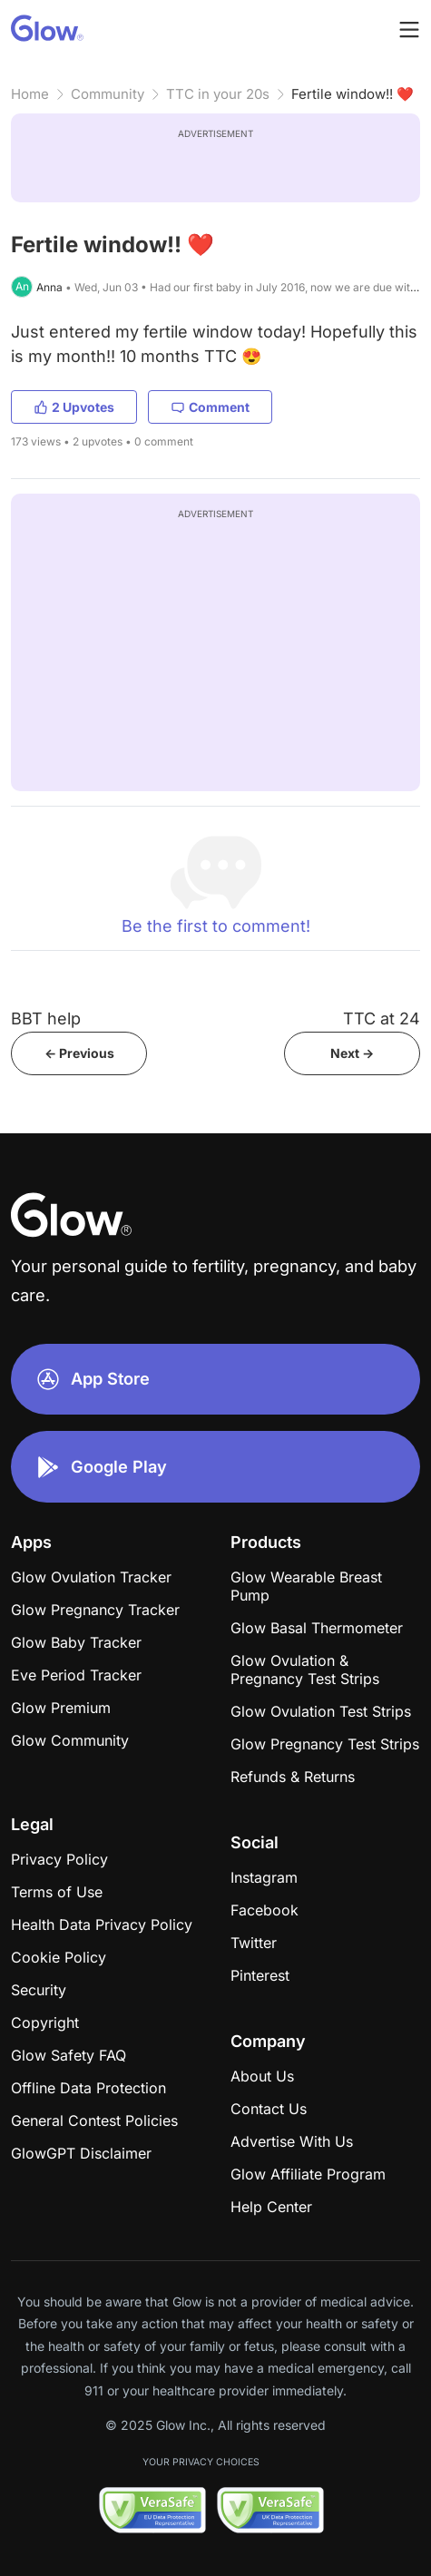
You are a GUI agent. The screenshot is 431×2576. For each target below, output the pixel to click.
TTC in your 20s (217, 94)
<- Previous (79, 1053)
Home (30, 94)
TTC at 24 (381, 1018)
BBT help (46, 1018)
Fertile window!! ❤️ (352, 94)
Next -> (352, 1053)
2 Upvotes (74, 407)
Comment (210, 407)
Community (107, 94)
